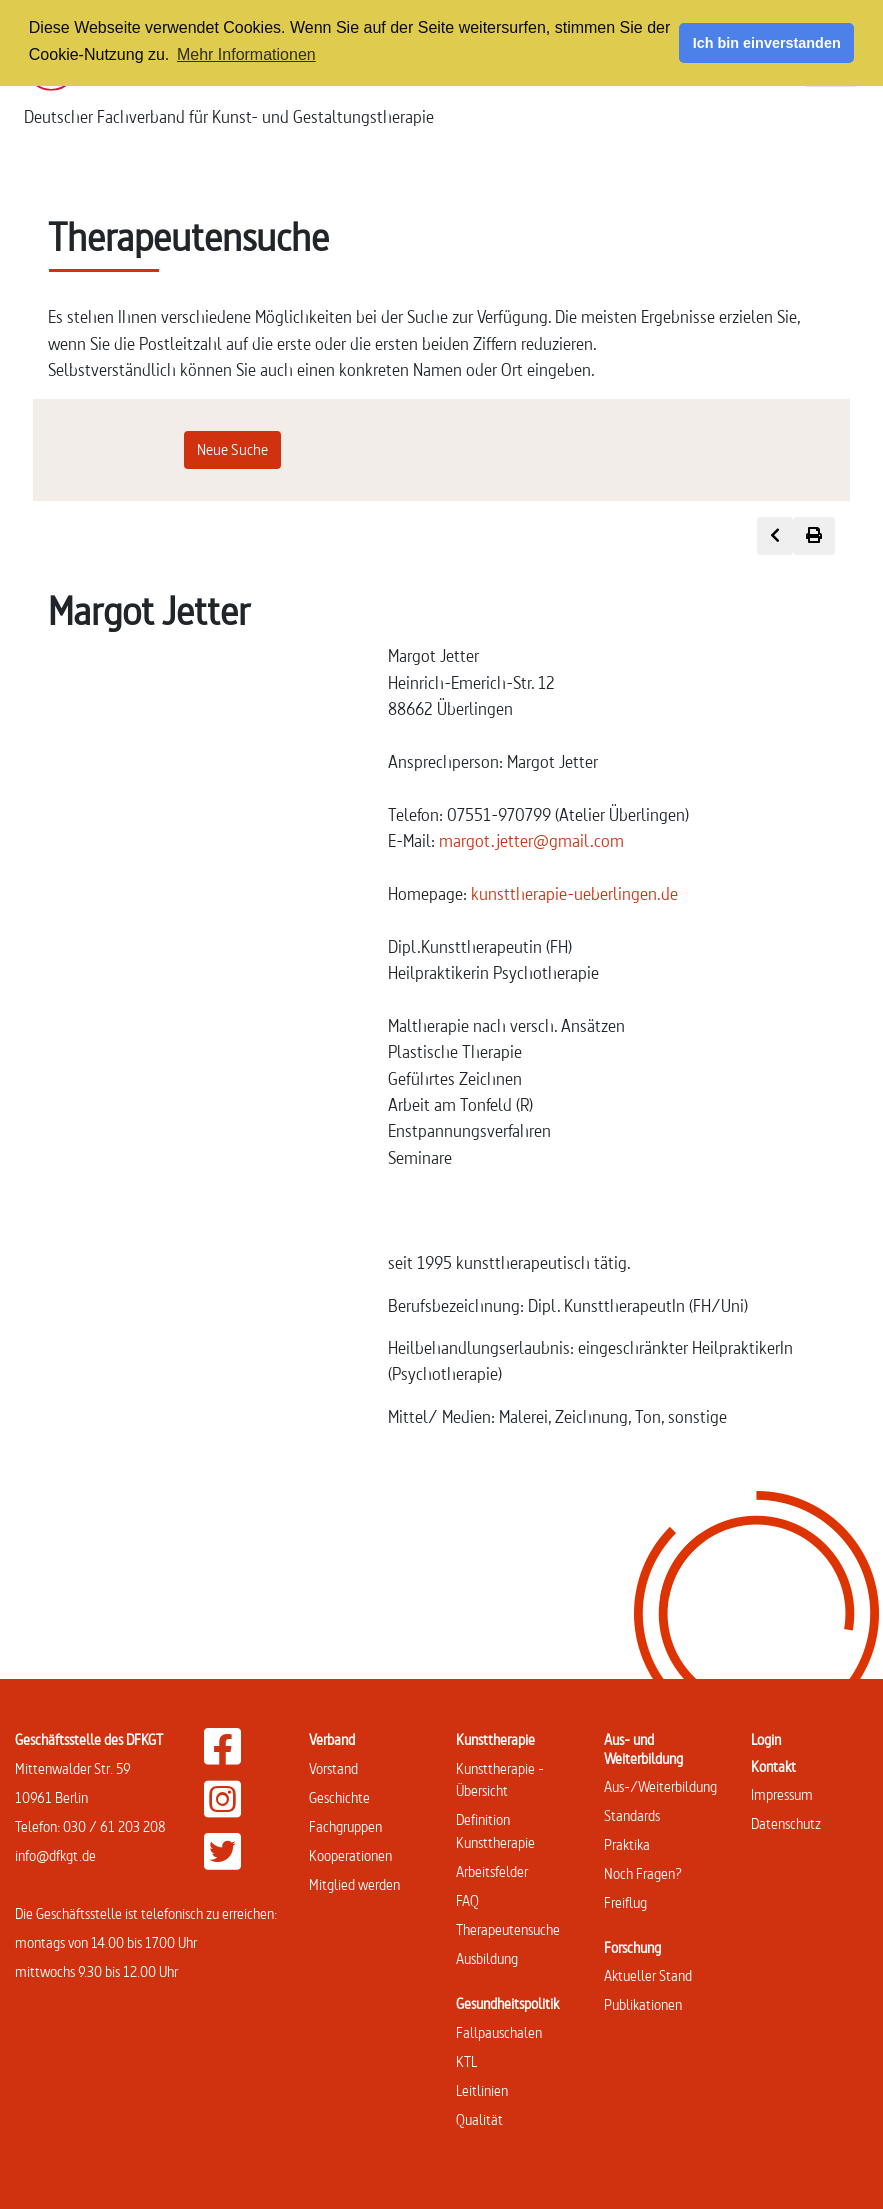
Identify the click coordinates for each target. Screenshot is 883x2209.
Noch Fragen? (643, 1873)
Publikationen (643, 2004)
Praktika (627, 1844)
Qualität (479, 2119)
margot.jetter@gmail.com (531, 840)
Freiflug (625, 1902)
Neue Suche (232, 449)
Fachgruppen (345, 1826)
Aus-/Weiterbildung (660, 1786)
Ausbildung (487, 1958)
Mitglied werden (354, 1884)
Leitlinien (482, 2090)
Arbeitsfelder (492, 1871)
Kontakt (773, 1766)
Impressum (782, 1794)
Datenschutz (786, 1823)
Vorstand (333, 1768)
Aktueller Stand (648, 1975)
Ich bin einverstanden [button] (767, 43)
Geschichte (339, 1797)
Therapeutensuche (508, 1929)
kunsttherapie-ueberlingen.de (574, 893)
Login (766, 1739)
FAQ (467, 1900)
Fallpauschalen (499, 2032)
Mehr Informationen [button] (246, 54)
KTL (466, 2061)
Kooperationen (350, 1855)
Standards (632, 1815)
